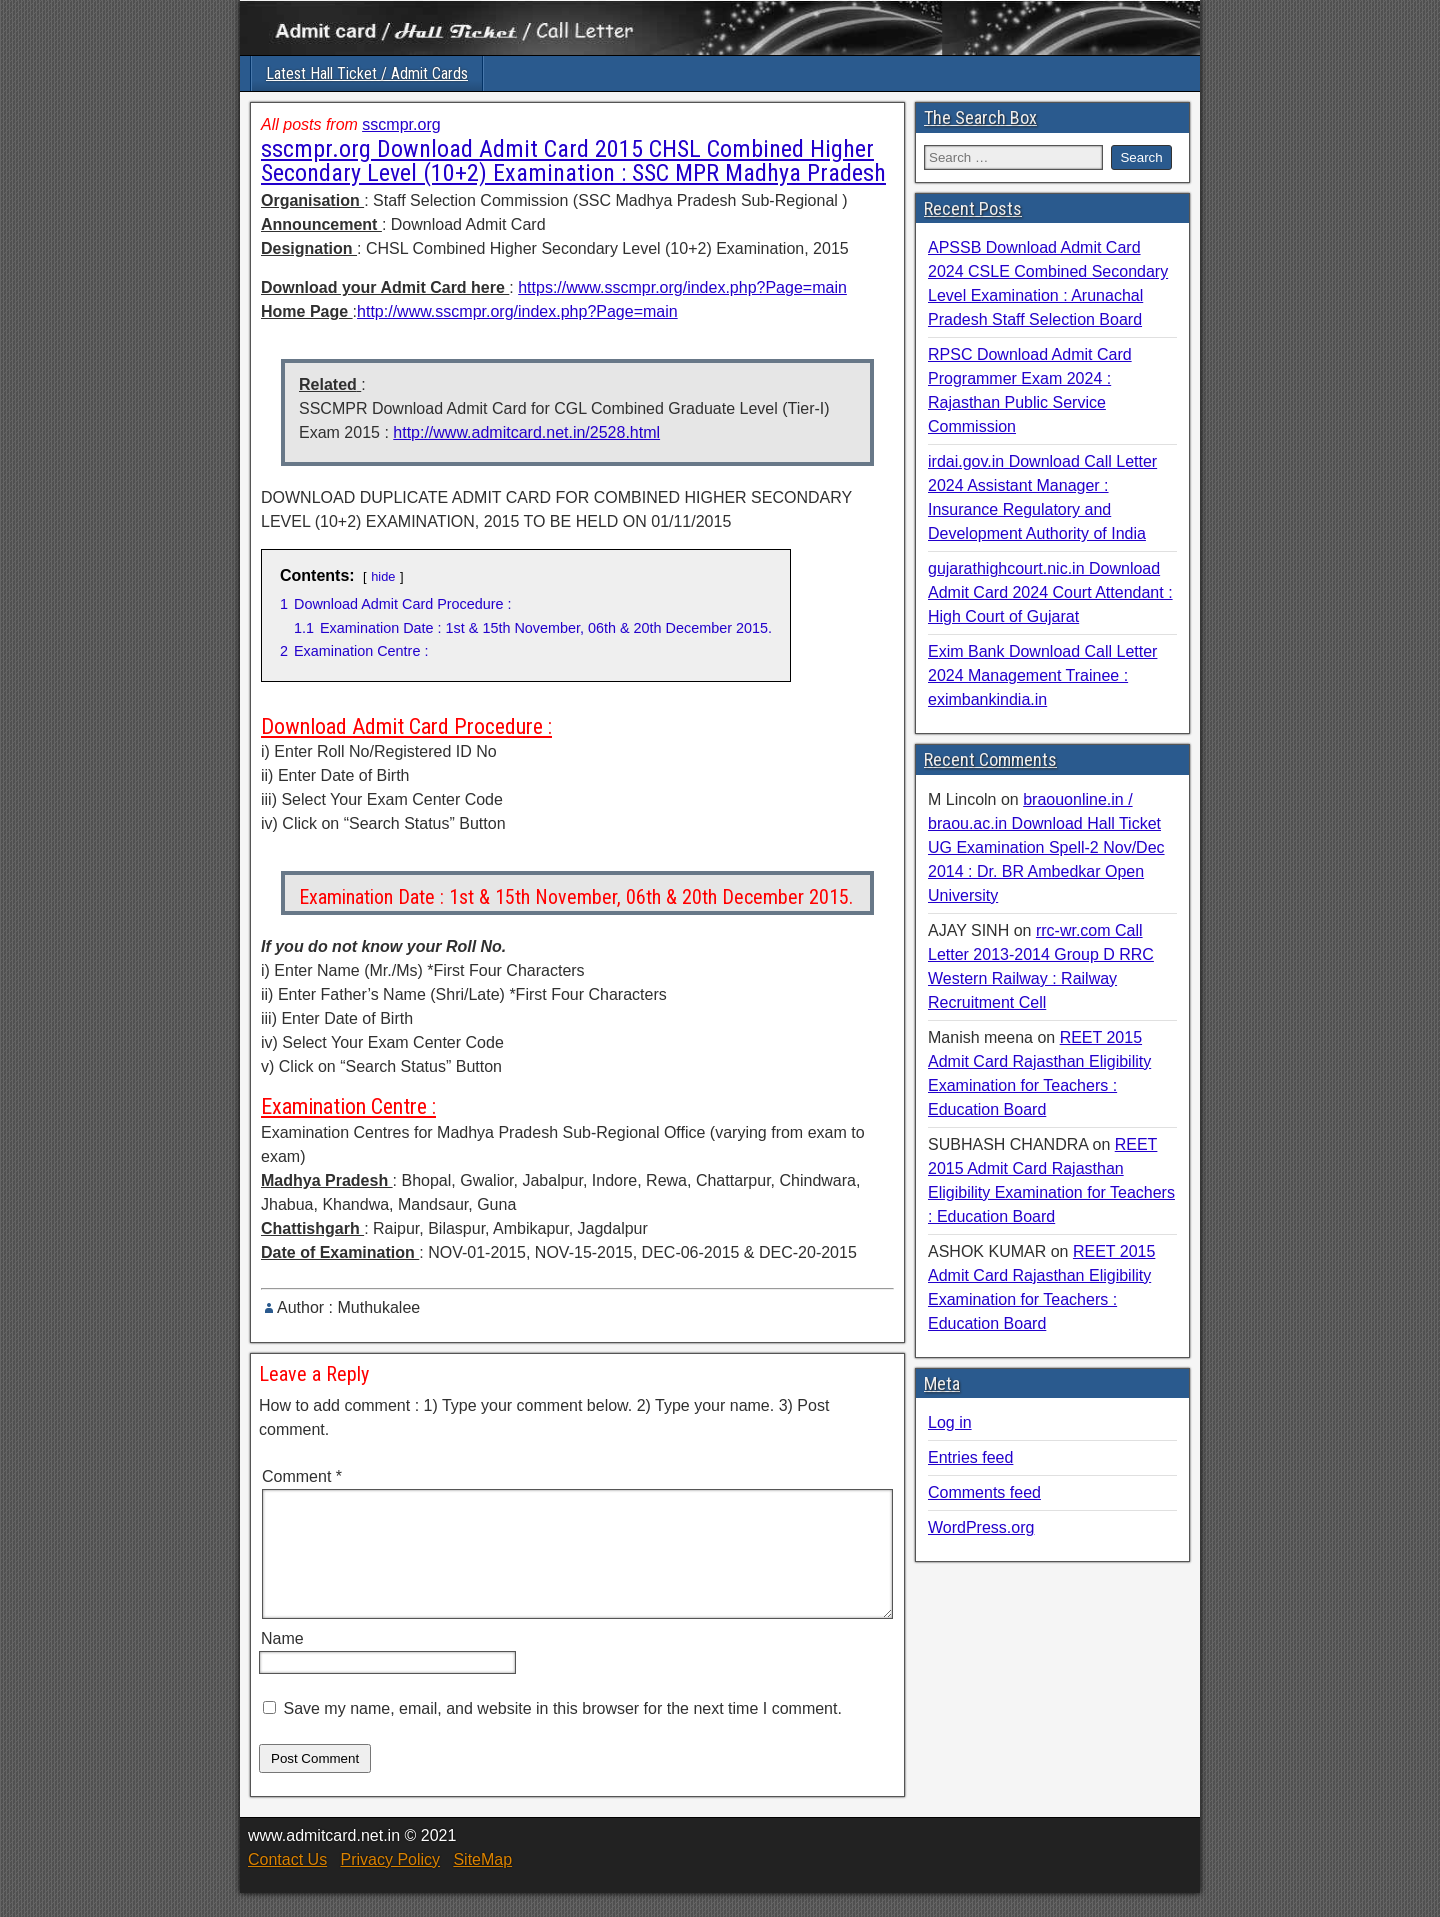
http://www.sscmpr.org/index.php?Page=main (517, 311)
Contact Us (287, 1883)
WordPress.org (981, 1527)
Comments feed (984, 1492)
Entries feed (970, 1457)
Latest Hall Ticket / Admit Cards (367, 73)
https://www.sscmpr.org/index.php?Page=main (682, 287)
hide (383, 576)
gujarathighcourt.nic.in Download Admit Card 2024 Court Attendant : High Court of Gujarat (1050, 592)
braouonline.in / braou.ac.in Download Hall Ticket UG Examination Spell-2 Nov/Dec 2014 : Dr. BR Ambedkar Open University (1046, 847)
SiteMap (482, 1883)
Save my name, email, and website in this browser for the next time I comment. (562, 1732)
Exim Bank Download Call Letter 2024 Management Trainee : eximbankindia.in (1042, 675)
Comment (302, 1476)
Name (282, 1662)
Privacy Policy (390, 1883)
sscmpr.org (401, 124)
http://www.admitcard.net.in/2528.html (526, 432)
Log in (950, 1422)
